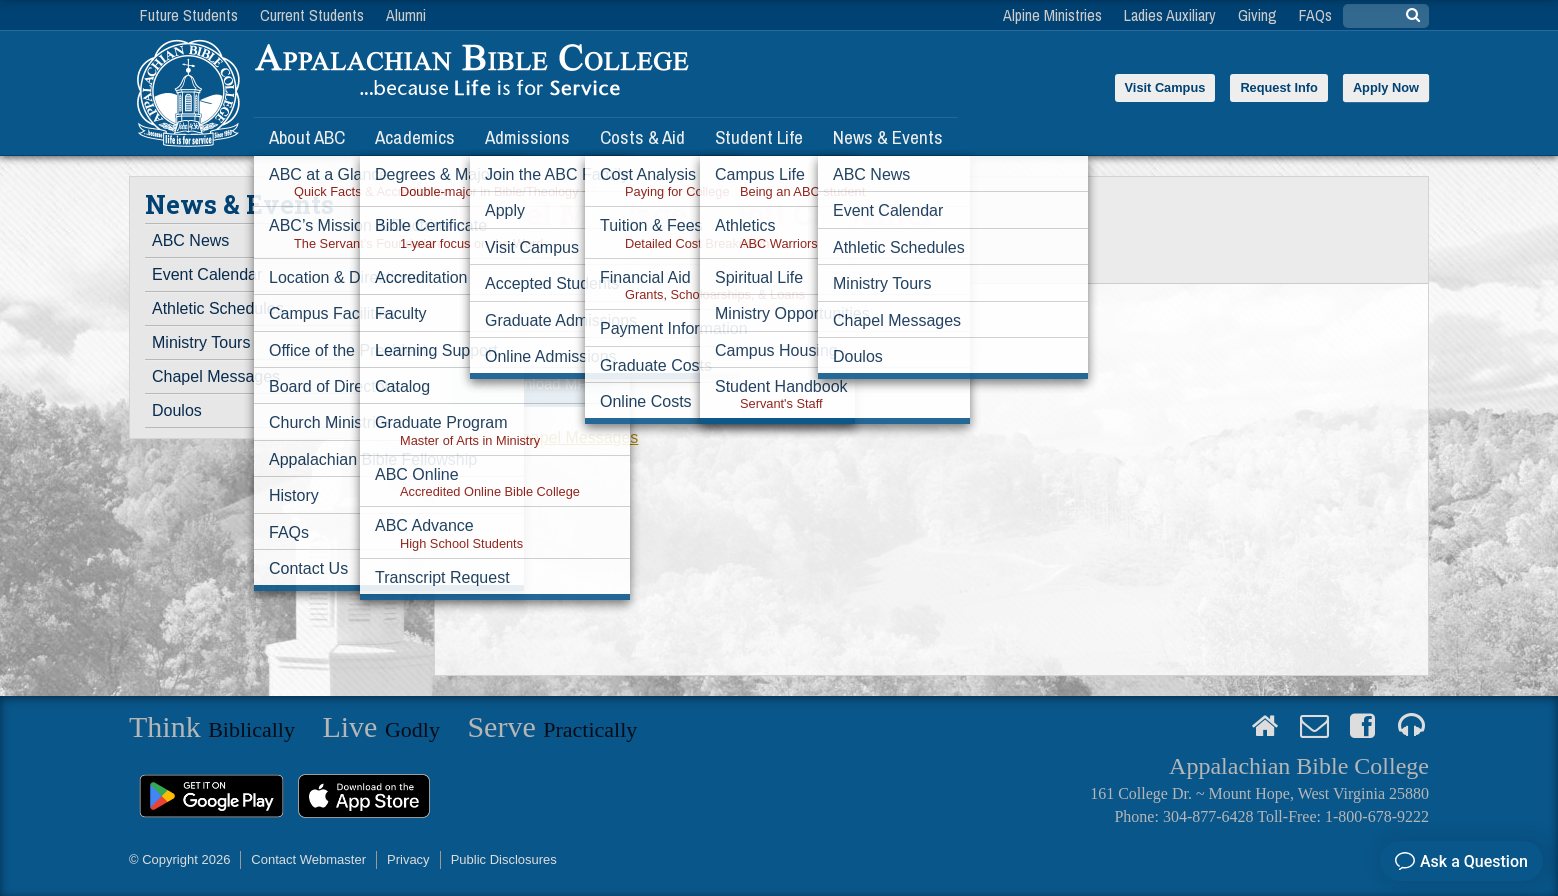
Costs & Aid (642, 137)
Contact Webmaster (308, 859)
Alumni (406, 15)
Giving (1257, 15)
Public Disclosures (504, 859)
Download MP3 (545, 383)
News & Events (888, 137)
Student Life (759, 137)
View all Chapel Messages (544, 437)
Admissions (527, 137)
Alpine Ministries (1052, 15)
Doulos (177, 410)
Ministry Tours (201, 342)
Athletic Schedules (218, 308)
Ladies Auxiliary (1170, 15)
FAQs (1315, 15)
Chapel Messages (216, 376)
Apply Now (1386, 87)
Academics (415, 137)
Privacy (408, 859)
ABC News (190, 240)
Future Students (189, 15)
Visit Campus (1165, 87)
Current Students (312, 15)
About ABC (307, 137)
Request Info (1279, 87)
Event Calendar (207, 274)
